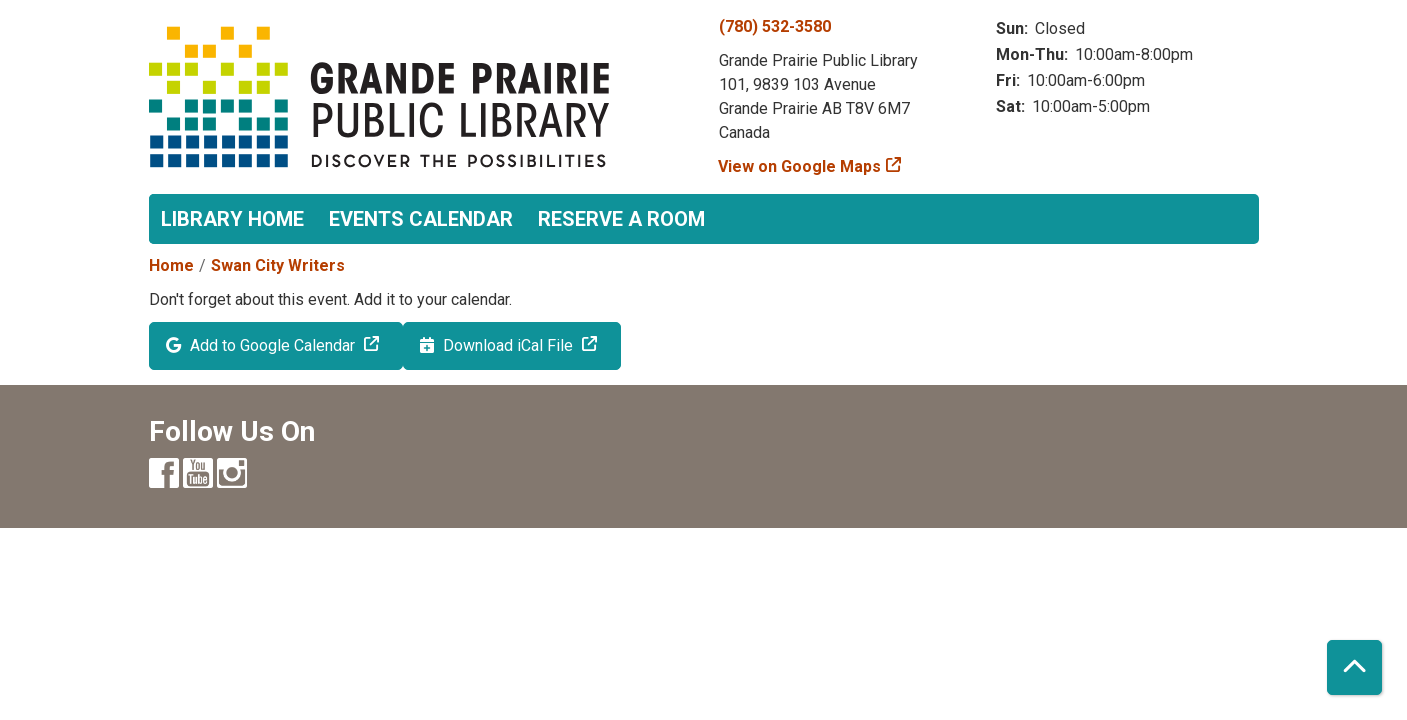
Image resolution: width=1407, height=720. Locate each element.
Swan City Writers (278, 265)
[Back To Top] (1354, 667)
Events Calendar (421, 219)
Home (171, 265)
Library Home (232, 219)
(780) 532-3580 (775, 26)
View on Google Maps (800, 166)
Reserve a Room (621, 219)
